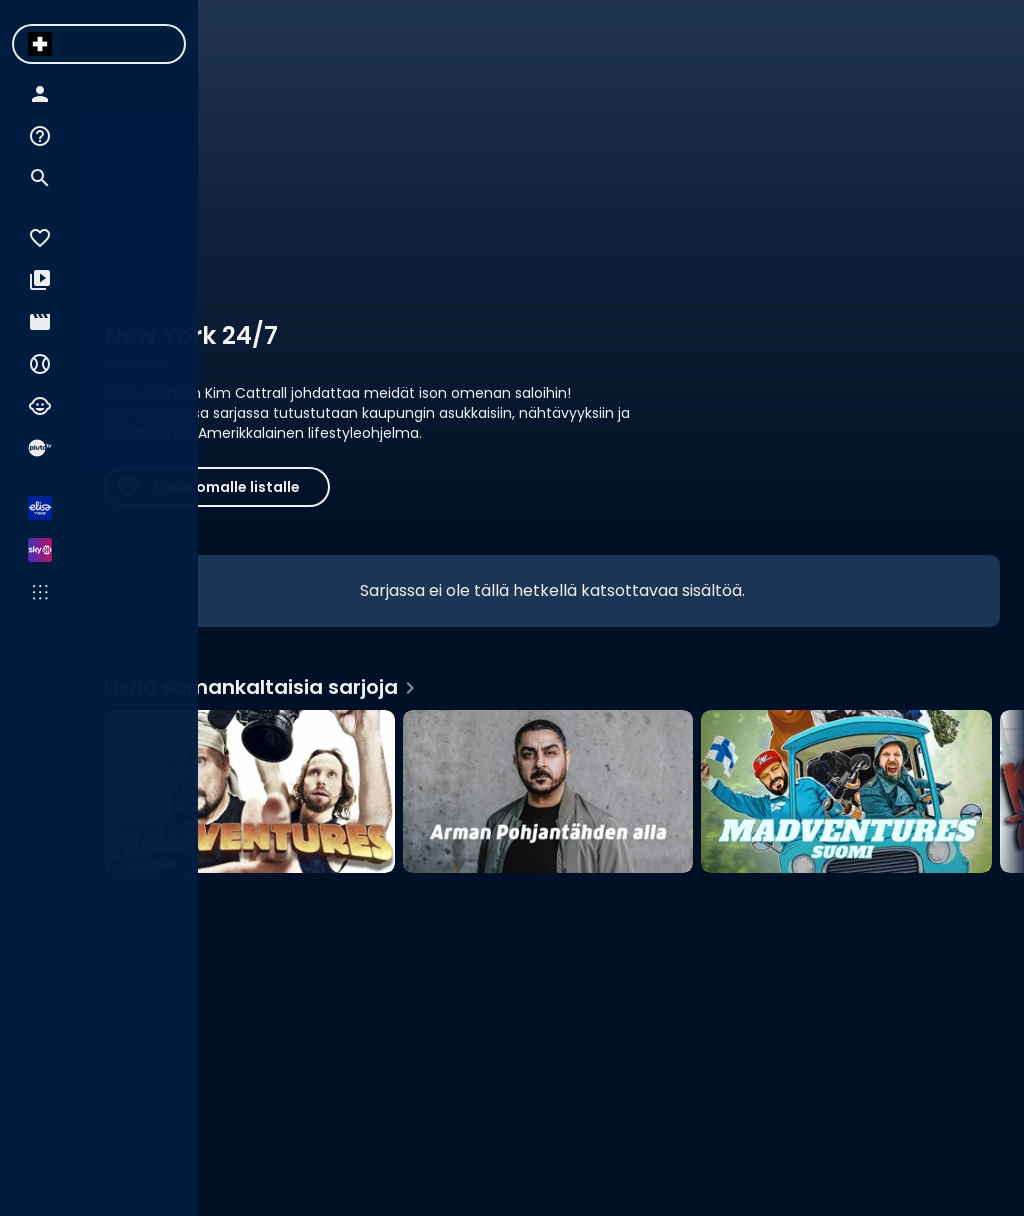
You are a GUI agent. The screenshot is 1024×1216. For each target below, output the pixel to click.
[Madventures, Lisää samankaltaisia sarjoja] (249, 791)
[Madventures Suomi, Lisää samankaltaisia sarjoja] (846, 791)
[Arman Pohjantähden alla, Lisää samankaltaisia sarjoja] (548, 791)
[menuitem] (40, 44)
